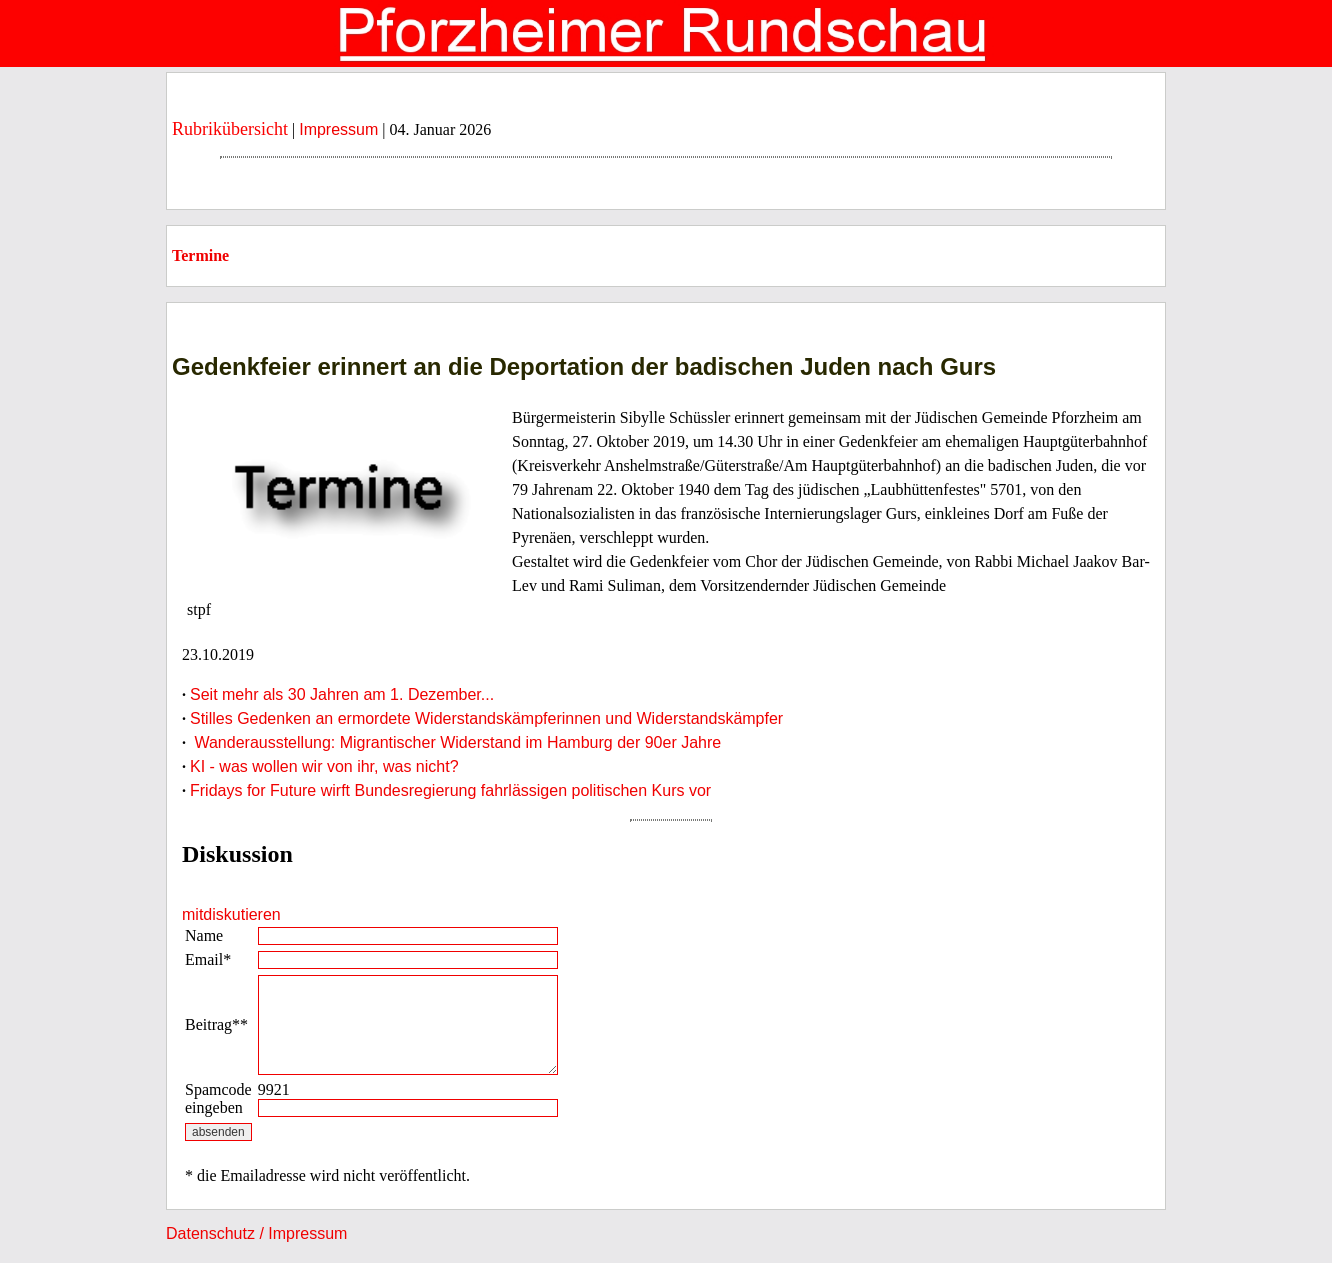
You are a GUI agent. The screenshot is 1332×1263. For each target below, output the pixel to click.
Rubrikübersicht (230, 129)
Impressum (338, 129)
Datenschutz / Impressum (256, 1233)
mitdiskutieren (231, 914)
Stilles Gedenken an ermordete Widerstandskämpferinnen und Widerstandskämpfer (486, 718)
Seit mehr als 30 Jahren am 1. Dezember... (342, 694)
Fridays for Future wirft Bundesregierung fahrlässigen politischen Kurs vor (450, 790)
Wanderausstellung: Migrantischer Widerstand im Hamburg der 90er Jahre (455, 742)
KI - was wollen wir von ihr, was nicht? (324, 766)
